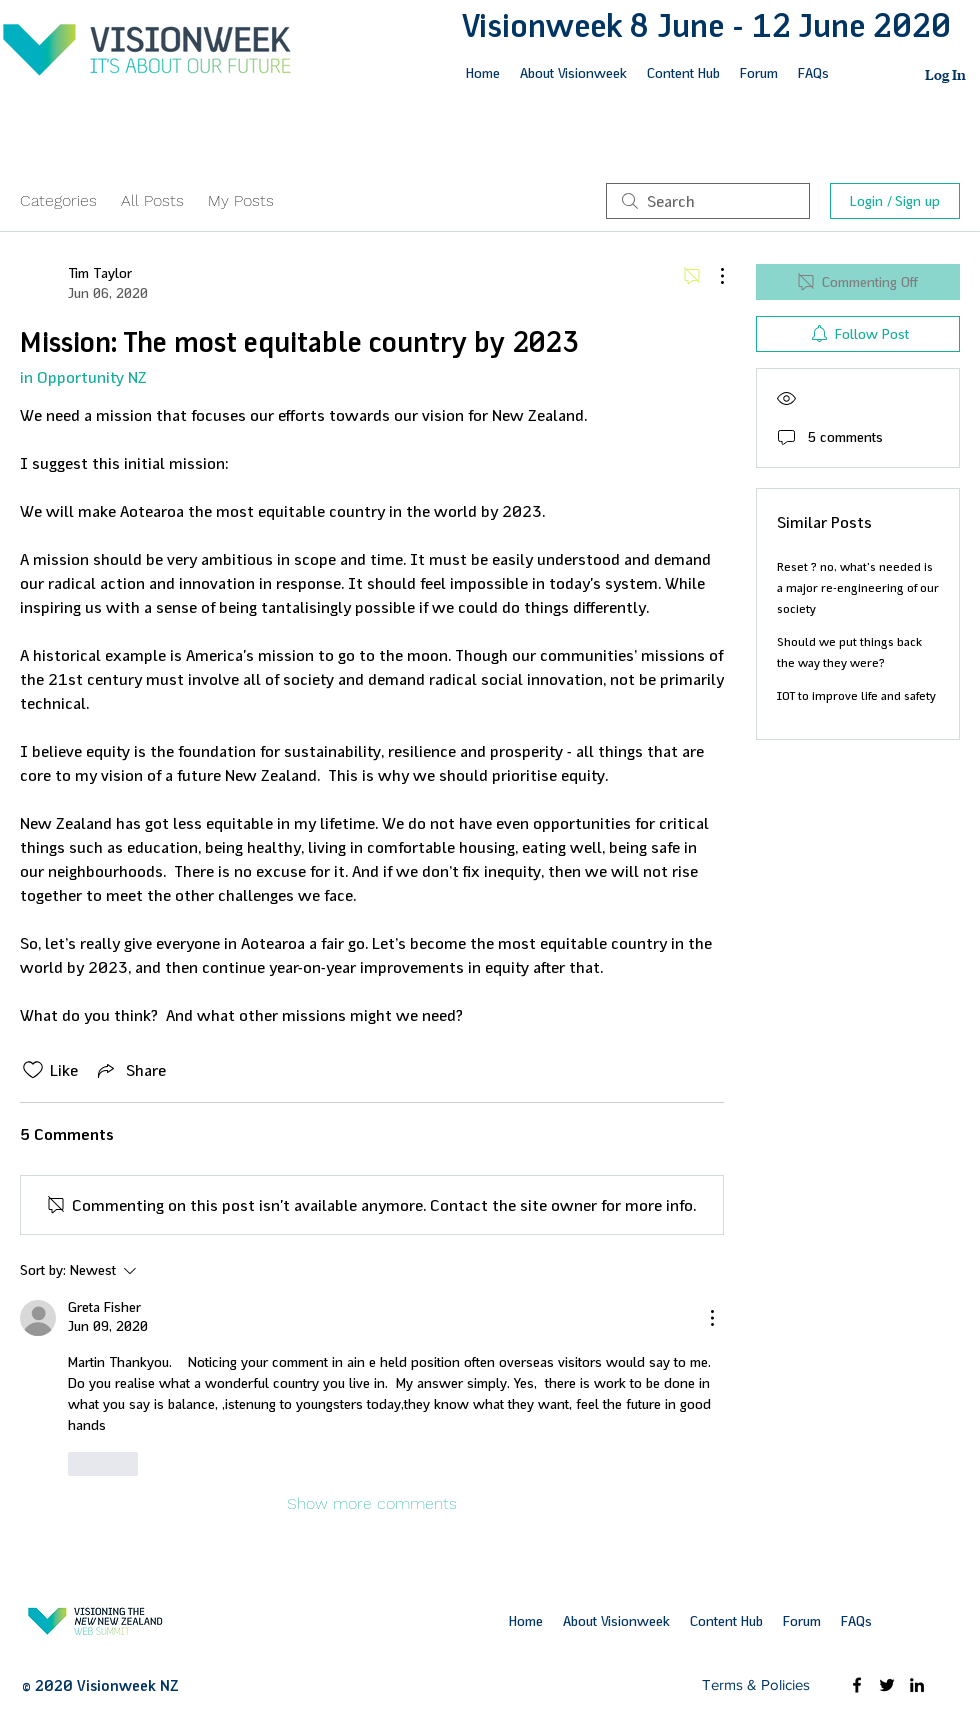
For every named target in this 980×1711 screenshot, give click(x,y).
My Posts (241, 200)
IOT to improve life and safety (856, 696)
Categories (58, 200)
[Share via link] (130, 1070)
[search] (708, 201)
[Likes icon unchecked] (33, 1070)
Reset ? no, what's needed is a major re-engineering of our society (858, 588)
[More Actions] (712, 276)
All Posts (152, 200)
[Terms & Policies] (756, 1685)
